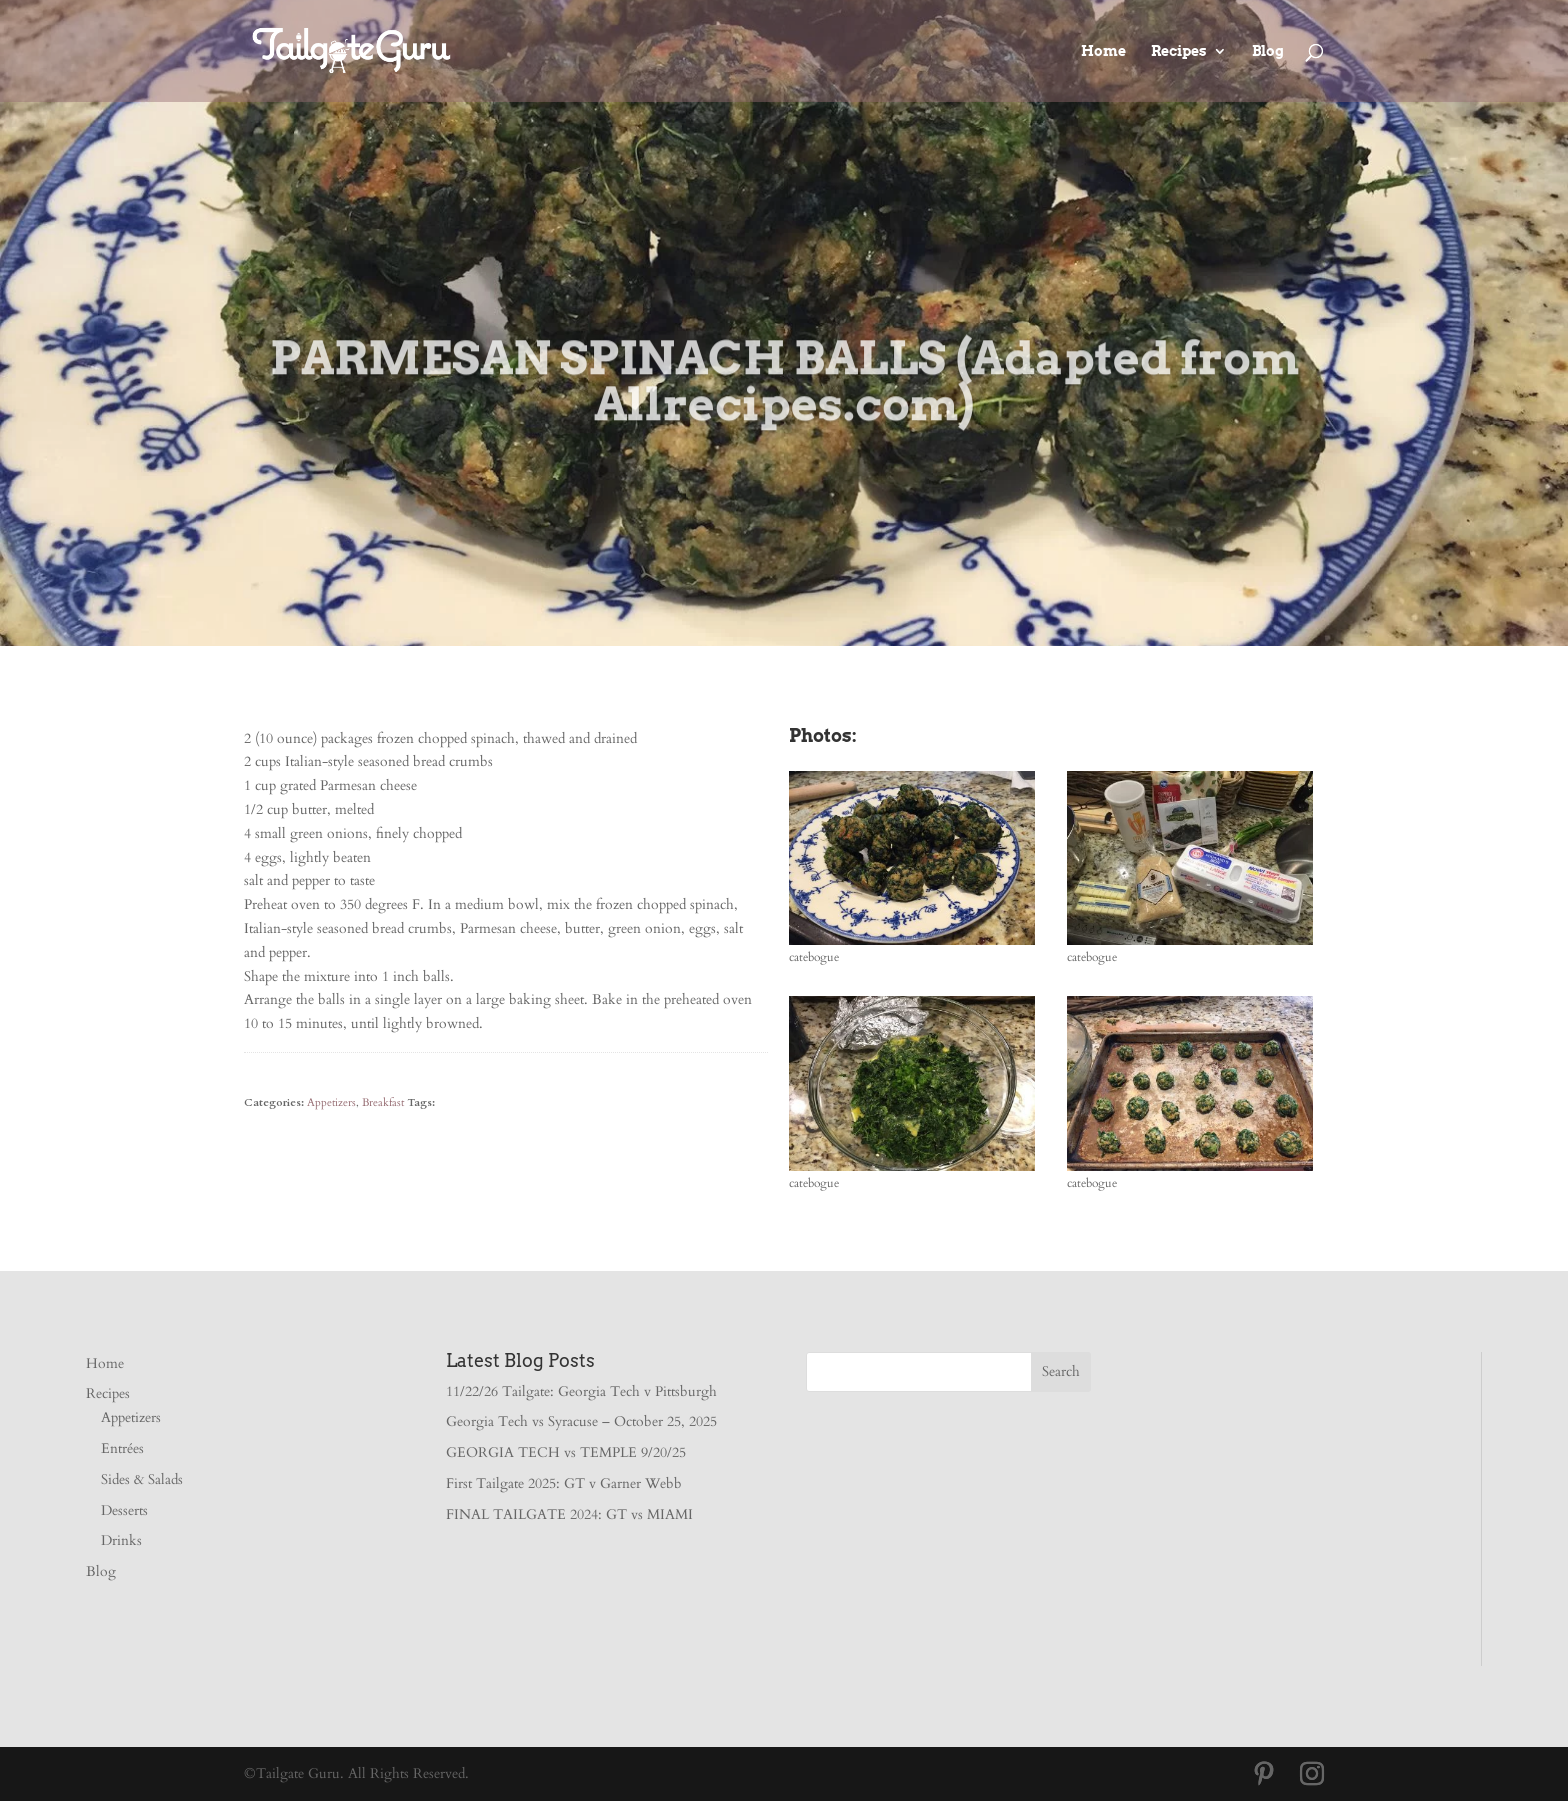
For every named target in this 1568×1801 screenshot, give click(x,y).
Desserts (124, 1510)
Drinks (121, 1540)
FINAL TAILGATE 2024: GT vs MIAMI (569, 1514)
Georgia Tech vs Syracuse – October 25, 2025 (581, 1421)
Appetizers (331, 1102)
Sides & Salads (142, 1479)
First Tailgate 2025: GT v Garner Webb (564, 1483)
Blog (1268, 51)
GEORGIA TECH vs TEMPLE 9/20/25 (566, 1452)
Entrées (122, 1448)
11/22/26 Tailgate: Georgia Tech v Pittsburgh (581, 1391)
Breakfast (383, 1102)
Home (1103, 51)
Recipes (1179, 51)
